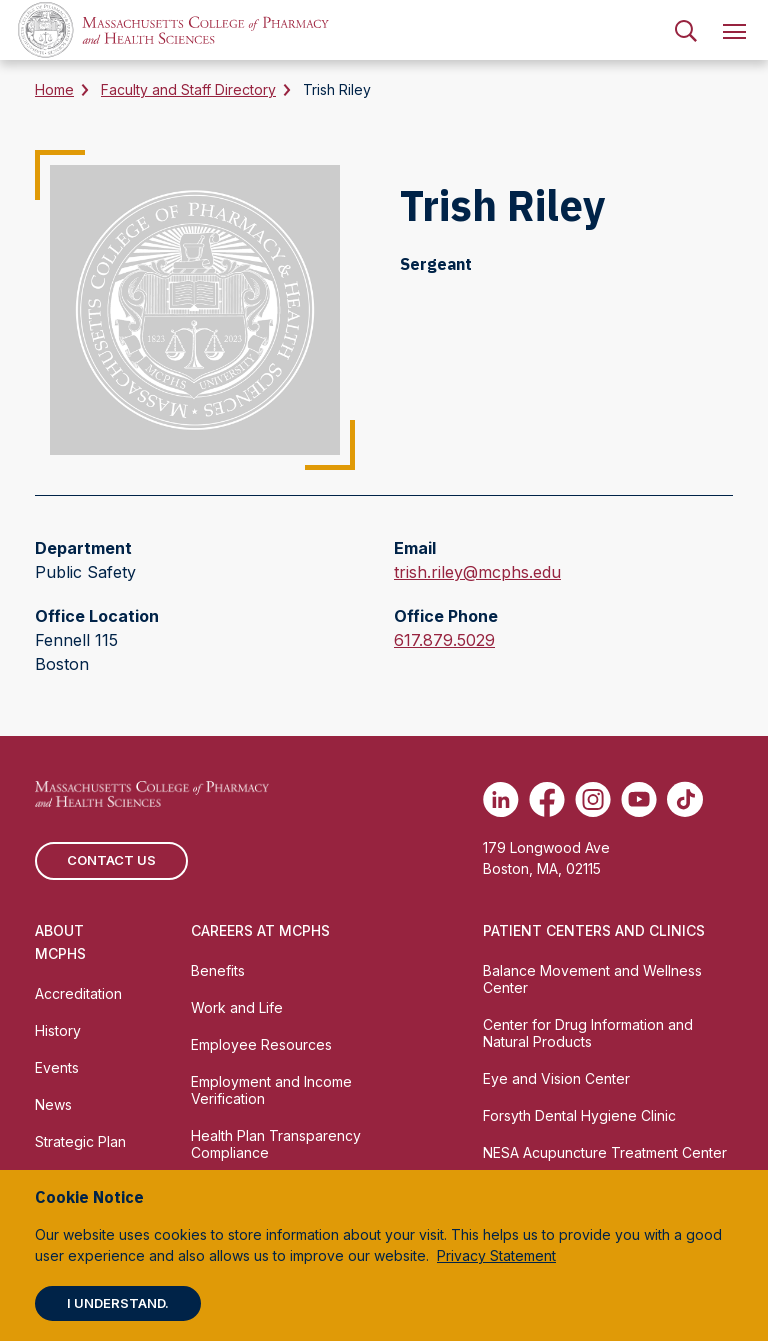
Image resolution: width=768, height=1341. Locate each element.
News (53, 1104)
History (58, 1030)
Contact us (111, 860)
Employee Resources (261, 1044)
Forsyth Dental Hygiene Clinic (579, 1115)
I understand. (118, 1303)
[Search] (686, 30)
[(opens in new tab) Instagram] (593, 799)
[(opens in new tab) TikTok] (685, 799)
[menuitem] (686, 30)
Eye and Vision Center (556, 1078)
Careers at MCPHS (260, 930)
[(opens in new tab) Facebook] (547, 799)
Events (57, 1067)
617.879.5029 (444, 640)
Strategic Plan (80, 1141)
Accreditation (78, 993)
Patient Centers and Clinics (594, 930)
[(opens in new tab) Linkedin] (501, 799)
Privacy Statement (496, 1255)
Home (54, 89)
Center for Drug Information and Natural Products (588, 1033)
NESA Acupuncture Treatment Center (605, 1152)
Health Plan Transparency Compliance (276, 1144)
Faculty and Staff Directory (188, 89)
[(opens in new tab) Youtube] (639, 799)
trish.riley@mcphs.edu (477, 572)
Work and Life (237, 1007)
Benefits (218, 970)
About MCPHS (60, 942)
